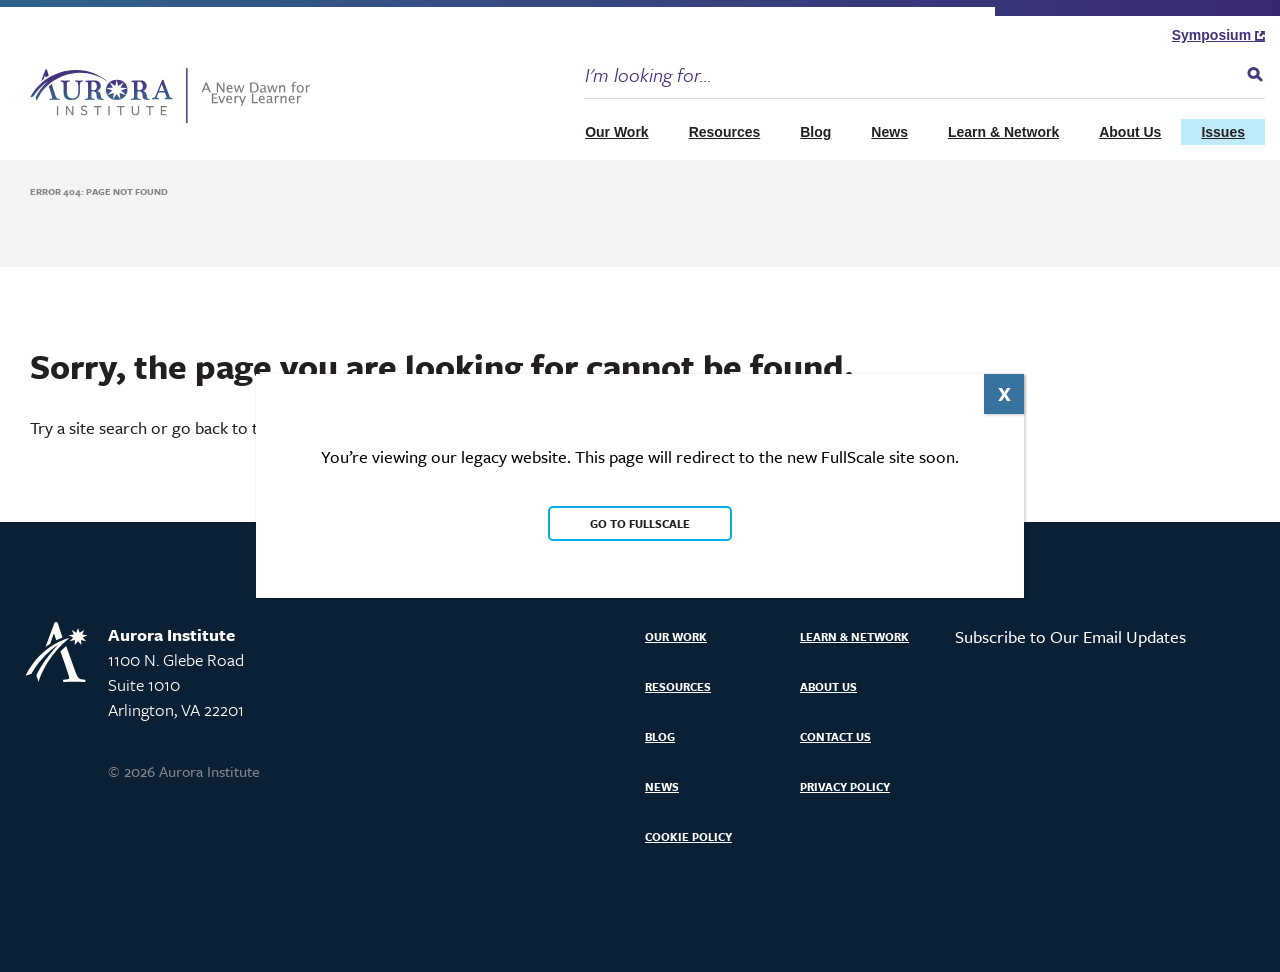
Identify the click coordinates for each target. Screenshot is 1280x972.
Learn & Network (1003, 132)
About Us (1130, 132)
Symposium (1218, 35)
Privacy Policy (845, 786)
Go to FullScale (640, 523)
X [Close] (1004, 393)
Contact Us (835, 736)
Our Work (617, 132)
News (889, 132)
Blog (815, 132)
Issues (1223, 132)
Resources (725, 132)
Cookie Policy (688, 836)
